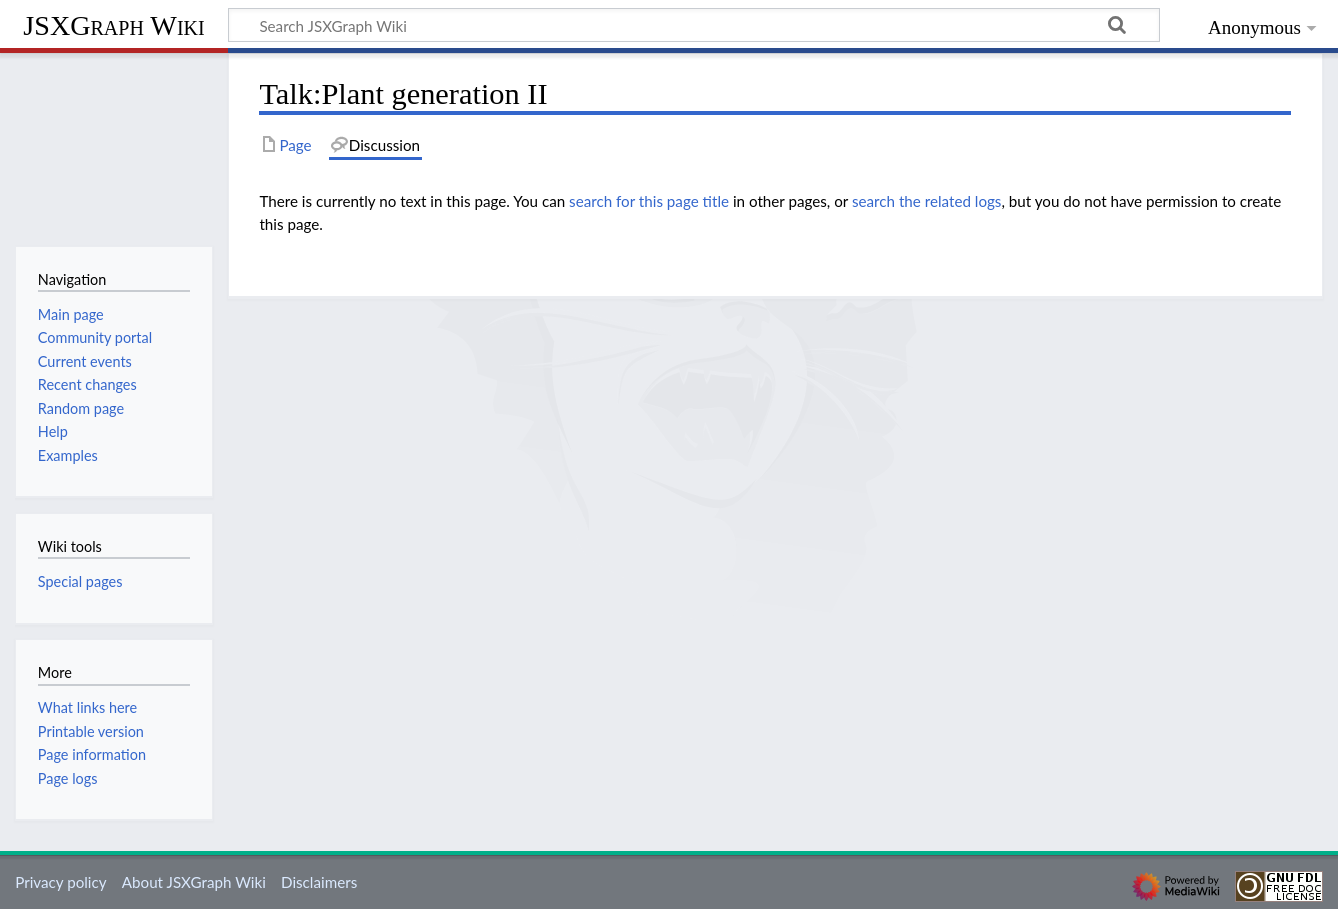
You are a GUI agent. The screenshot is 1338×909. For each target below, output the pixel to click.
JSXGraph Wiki (113, 25)
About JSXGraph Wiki (194, 882)
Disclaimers (319, 882)
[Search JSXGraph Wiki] (694, 25)
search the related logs (927, 201)
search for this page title (649, 201)
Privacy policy (60, 882)
